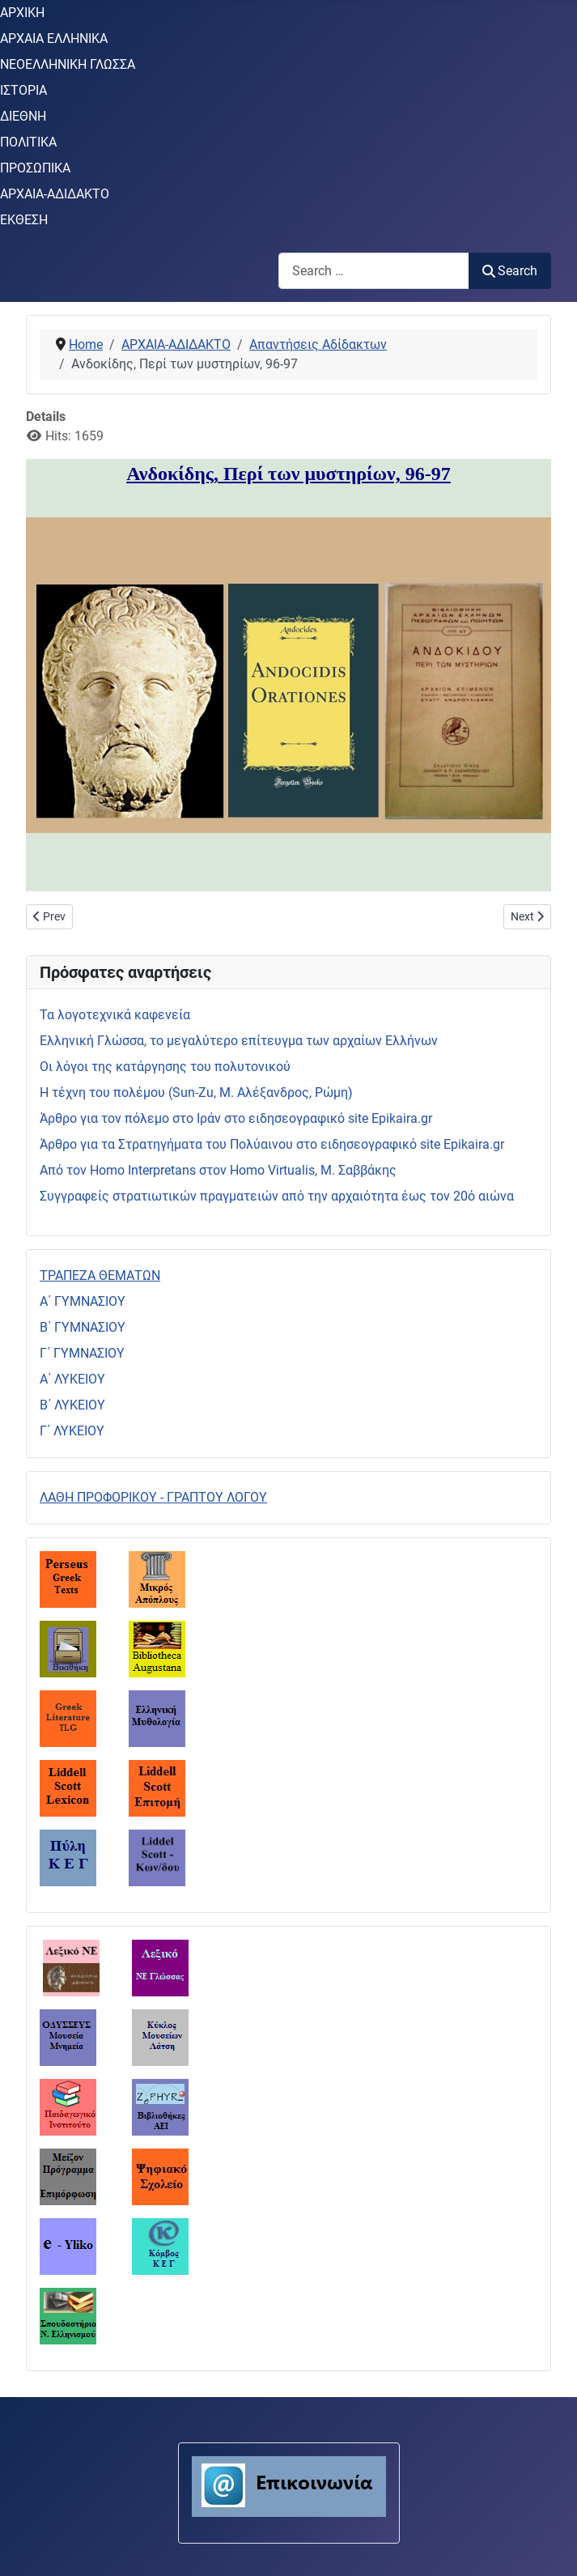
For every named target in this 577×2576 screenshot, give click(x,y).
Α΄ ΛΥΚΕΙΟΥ (72, 1379)
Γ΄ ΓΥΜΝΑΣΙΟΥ (82, 1353)
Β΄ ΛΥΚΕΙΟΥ (72, 1405)
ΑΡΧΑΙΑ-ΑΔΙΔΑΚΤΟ (54, 194)
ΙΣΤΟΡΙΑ (23, 90)
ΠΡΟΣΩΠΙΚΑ (35, 168)
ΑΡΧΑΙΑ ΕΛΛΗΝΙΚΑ (54, 38)
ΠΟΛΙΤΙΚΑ (28, 142)
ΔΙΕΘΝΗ (23, 116)
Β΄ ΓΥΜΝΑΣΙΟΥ (82, 1327)
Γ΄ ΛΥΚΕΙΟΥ (72, 1431)
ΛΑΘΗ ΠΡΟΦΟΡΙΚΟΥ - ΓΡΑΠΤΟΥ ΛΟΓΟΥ (153, 1497)
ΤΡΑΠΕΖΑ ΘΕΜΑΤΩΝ (100, 1275)
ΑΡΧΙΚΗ (22, 12)
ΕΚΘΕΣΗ (24, 219)
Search (509, 270)
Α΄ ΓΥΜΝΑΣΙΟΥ (82, 1301)
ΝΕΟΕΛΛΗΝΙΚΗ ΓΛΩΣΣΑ (67, 64)
